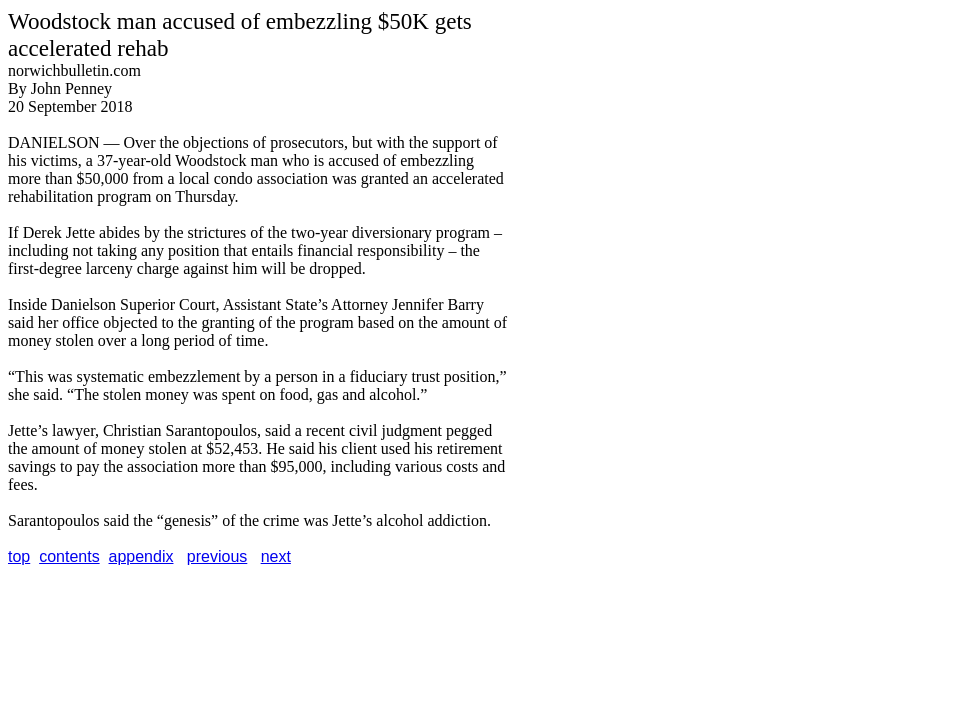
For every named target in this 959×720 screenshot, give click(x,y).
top (19, 556)
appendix (141, 556)
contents (69, 556)
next (276, 556)
